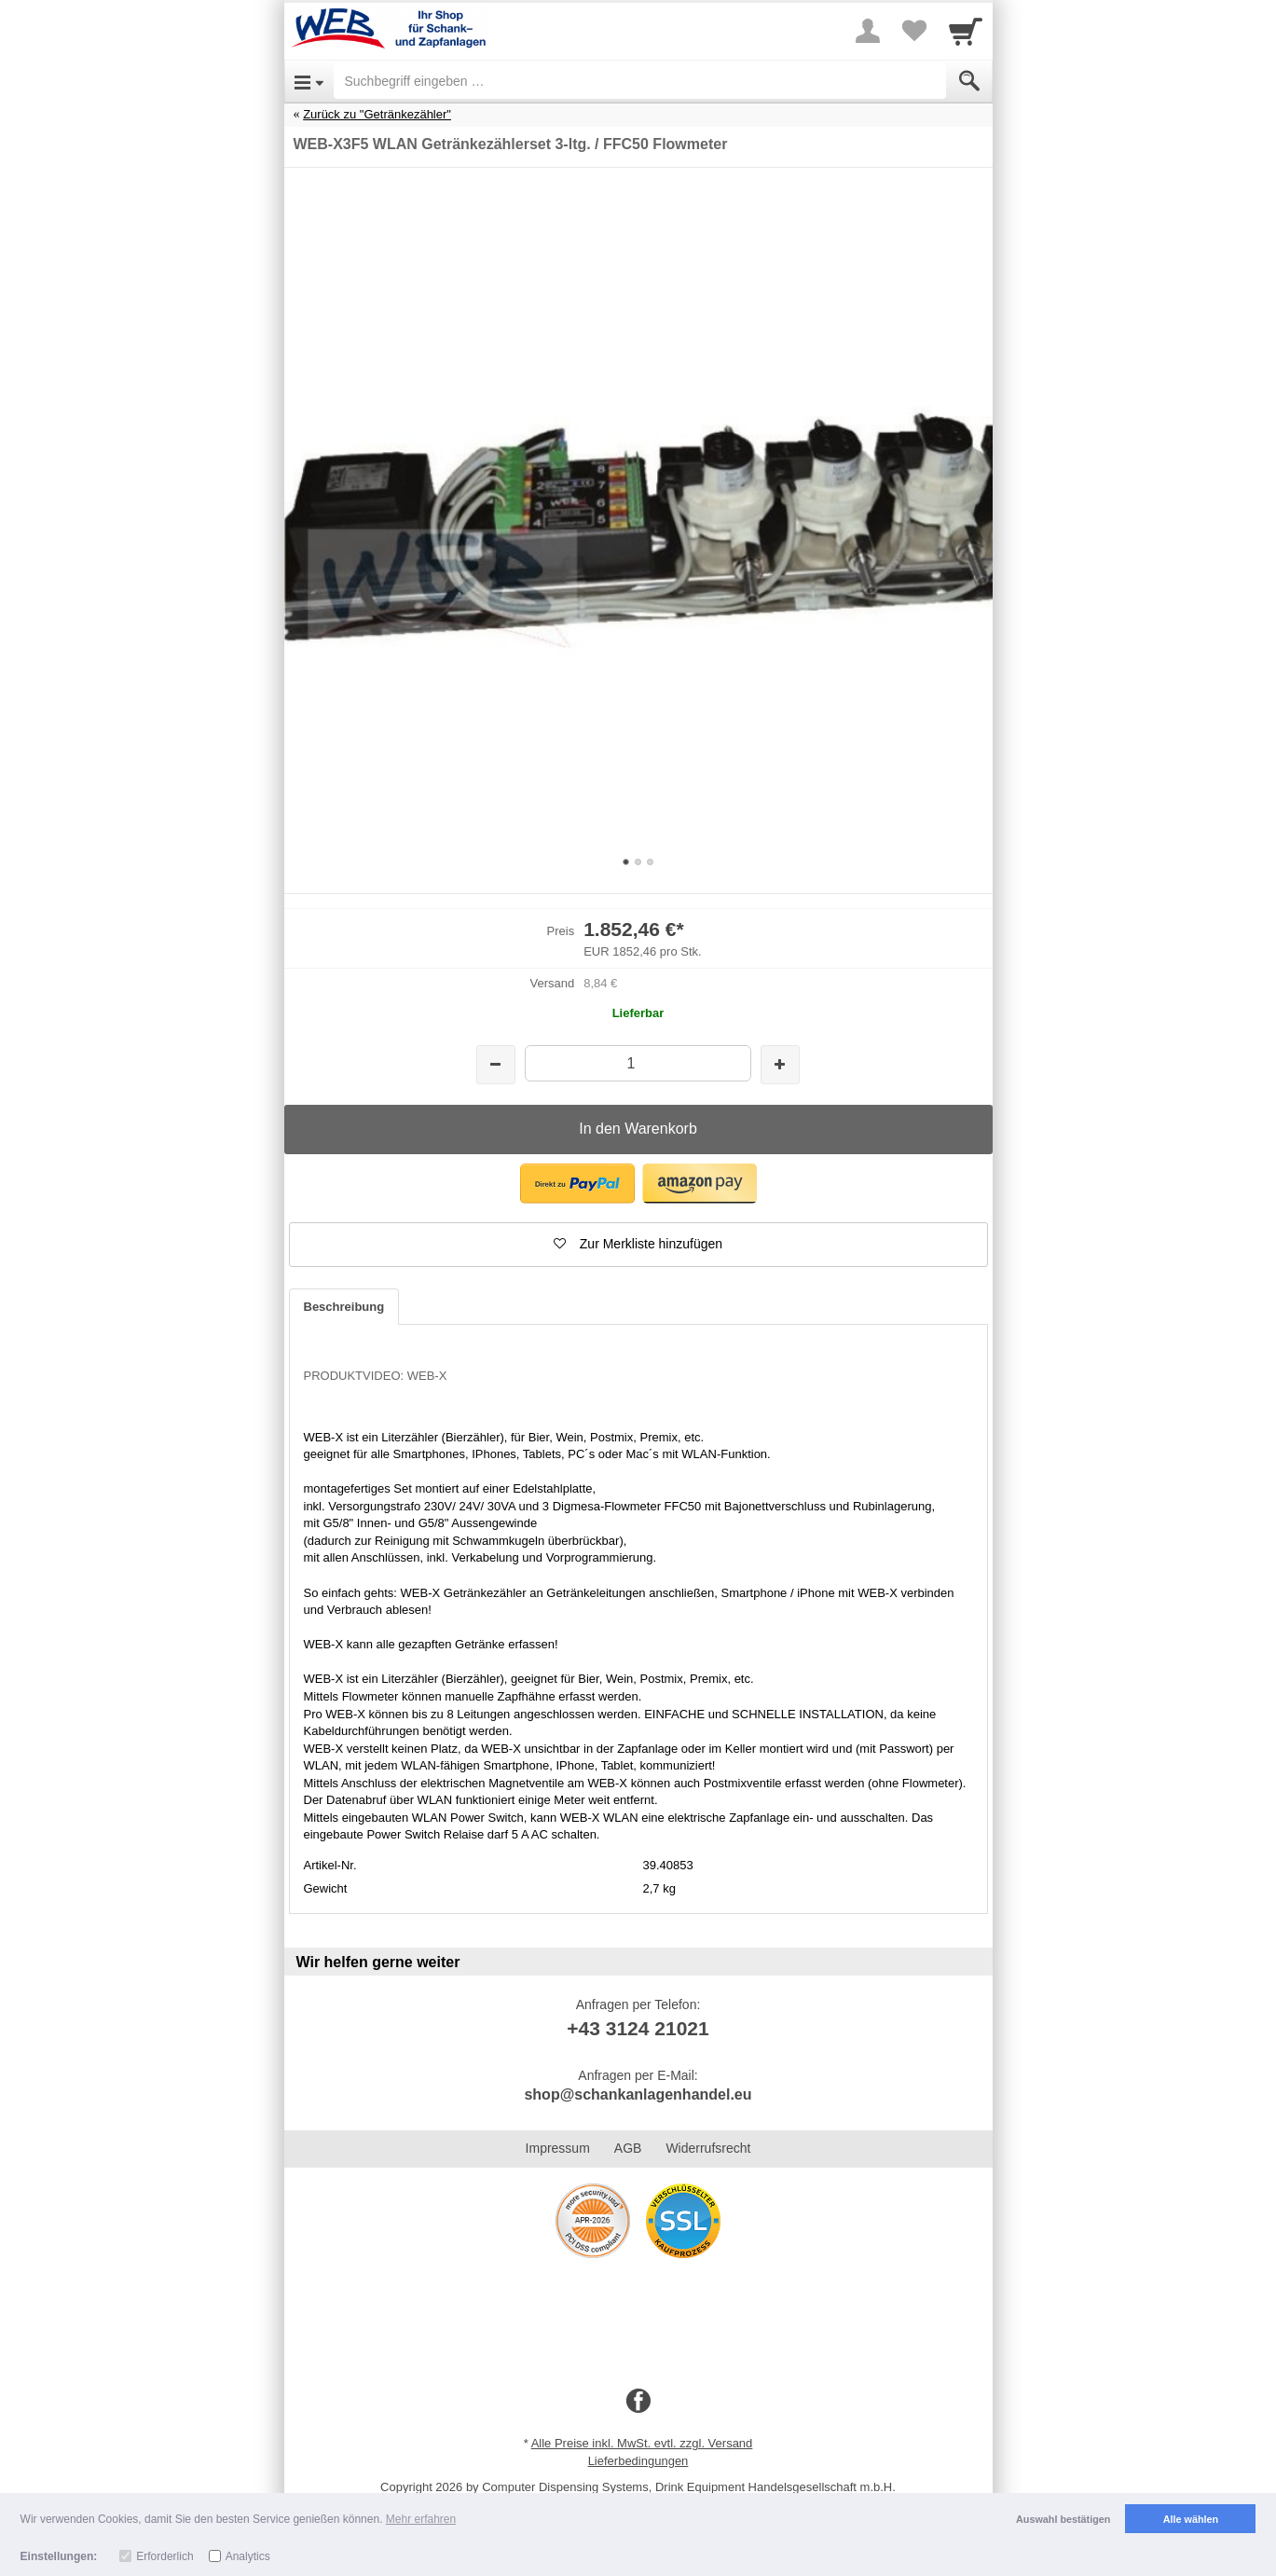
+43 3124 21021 (637, 2028)
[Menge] (638, 1063)
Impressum (558, 2148)
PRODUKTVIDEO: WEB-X (375, 1376)
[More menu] (867, 31)
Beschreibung (344, 1307)
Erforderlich (164, 2556)
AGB (628, 2148)
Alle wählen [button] (1190, 2519)
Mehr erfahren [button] (421, 2519)
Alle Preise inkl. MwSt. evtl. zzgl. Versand (642, 2443)
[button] (577, 1184)
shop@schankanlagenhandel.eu (637, 2094)
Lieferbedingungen (638, 2461)
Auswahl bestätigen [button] (1063, 2519)
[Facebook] (638, 2401)
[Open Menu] (309, 81)
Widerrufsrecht (707, 2148)
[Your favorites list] (914, 31)
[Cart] (966, 31)
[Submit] (969, 81)
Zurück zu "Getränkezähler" (377, 114)
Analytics (248, 2556)
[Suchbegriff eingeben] (640, 81)
